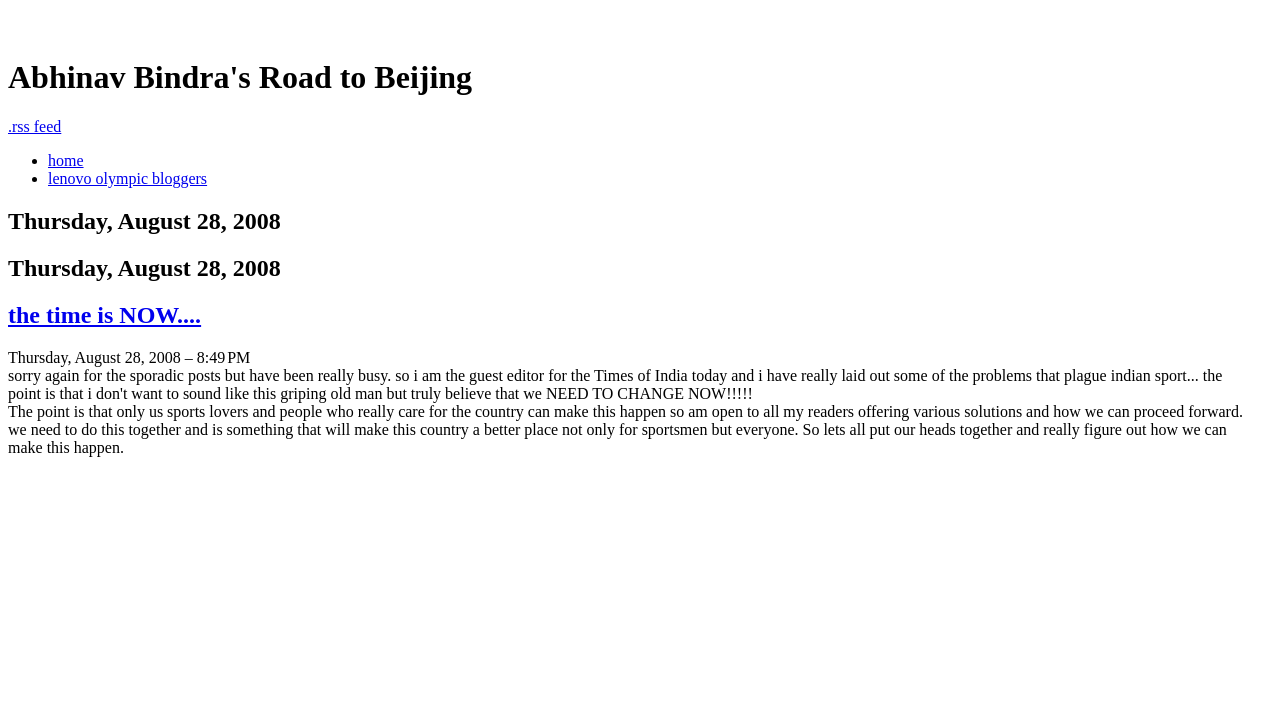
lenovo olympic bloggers (127, 178)
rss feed (34, 126)
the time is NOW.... (104, 315)
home (66, 160)
